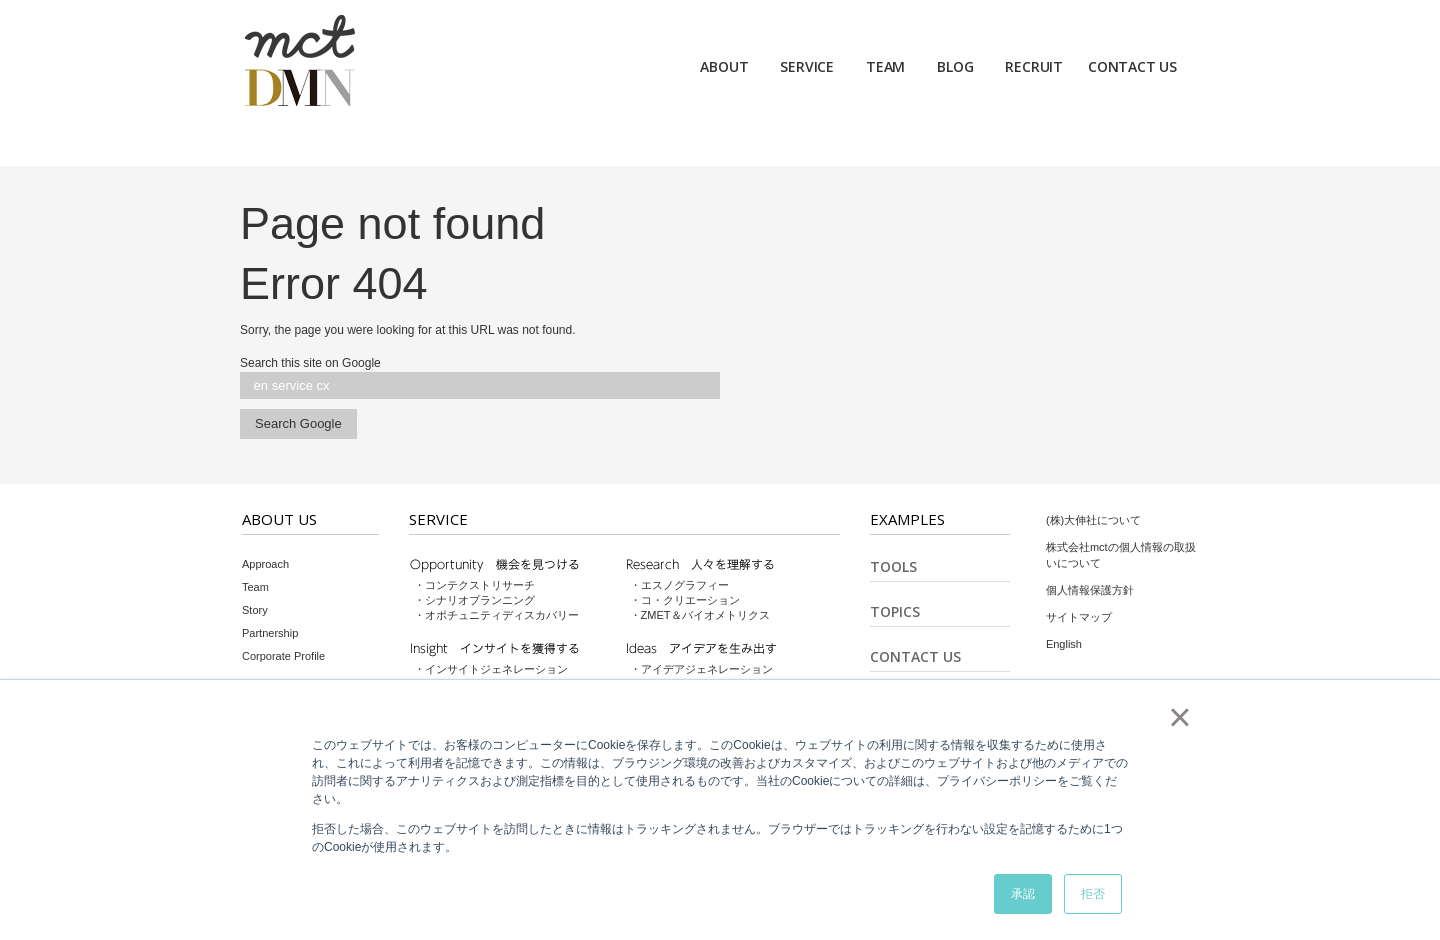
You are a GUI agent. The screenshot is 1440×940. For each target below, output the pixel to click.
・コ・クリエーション (685, 600)
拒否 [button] (1093, 894)
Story (255, 610)
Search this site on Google (310, 363)
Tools (893, 566)
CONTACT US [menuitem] (1132, 66)
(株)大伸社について (1093, 520)
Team (255, 587)
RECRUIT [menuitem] (1034, 66)
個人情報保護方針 (1090, 590)
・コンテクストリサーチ (474, 585)
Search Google (298, 423)
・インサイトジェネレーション (491, 669)
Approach (265, 564)
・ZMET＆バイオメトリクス (700, 615)
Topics (895, 611)
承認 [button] (1023, 894)
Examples (907, 519)
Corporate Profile (283, 656)
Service (438, 519)
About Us (279, 519)
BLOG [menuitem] (955, 66)
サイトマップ (1079, 617)
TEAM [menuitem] (885, 66)
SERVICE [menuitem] (807, 66)
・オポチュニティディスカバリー (496, 615)
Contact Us (915, 656)
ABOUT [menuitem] (724, 66)
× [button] (1179, 717)
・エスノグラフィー (679, 585)
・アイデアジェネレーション (701, 669)
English (1064, 644)
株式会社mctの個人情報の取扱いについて (1121, 555)
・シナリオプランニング (474, 600)
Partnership (270, 633)
